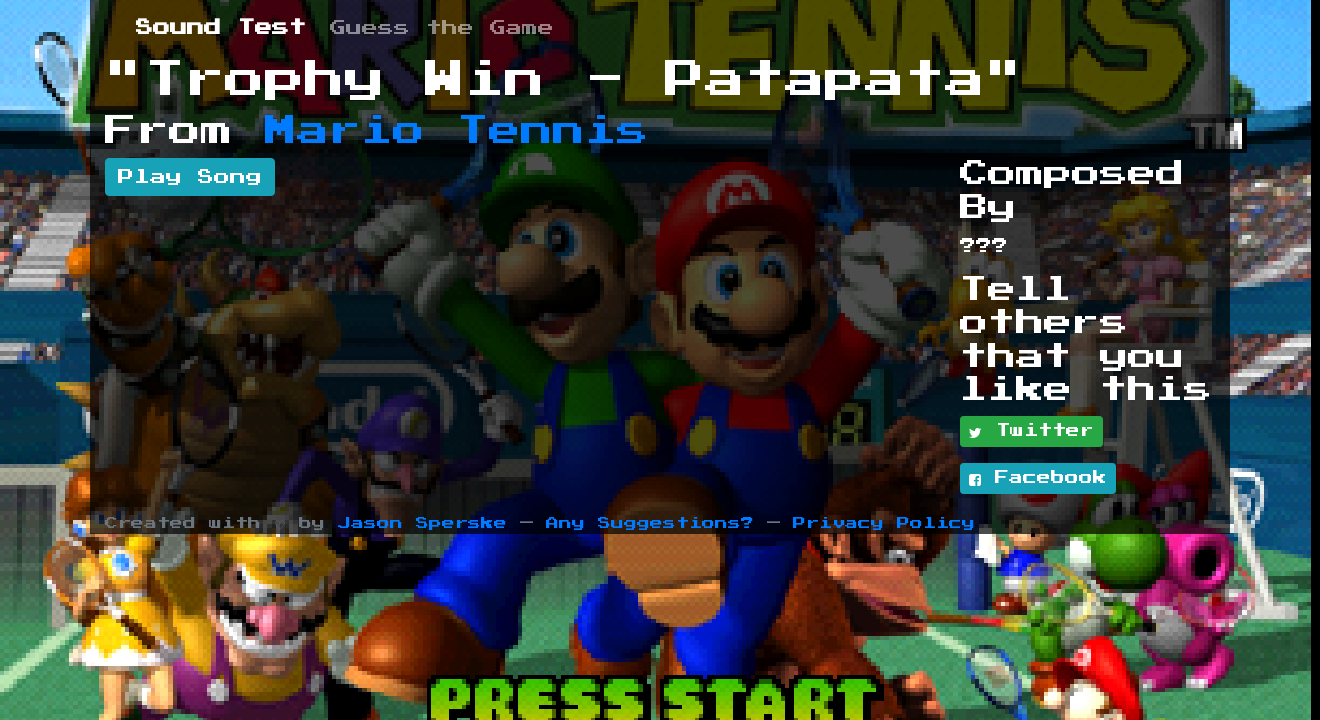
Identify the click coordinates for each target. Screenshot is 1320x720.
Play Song (190, 177)
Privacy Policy (884, 523)
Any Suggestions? (650, 523)
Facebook (1038, 479)
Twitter (1031, 432)
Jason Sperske (422, 523)
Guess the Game (442, 28)
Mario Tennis (457, 131)
